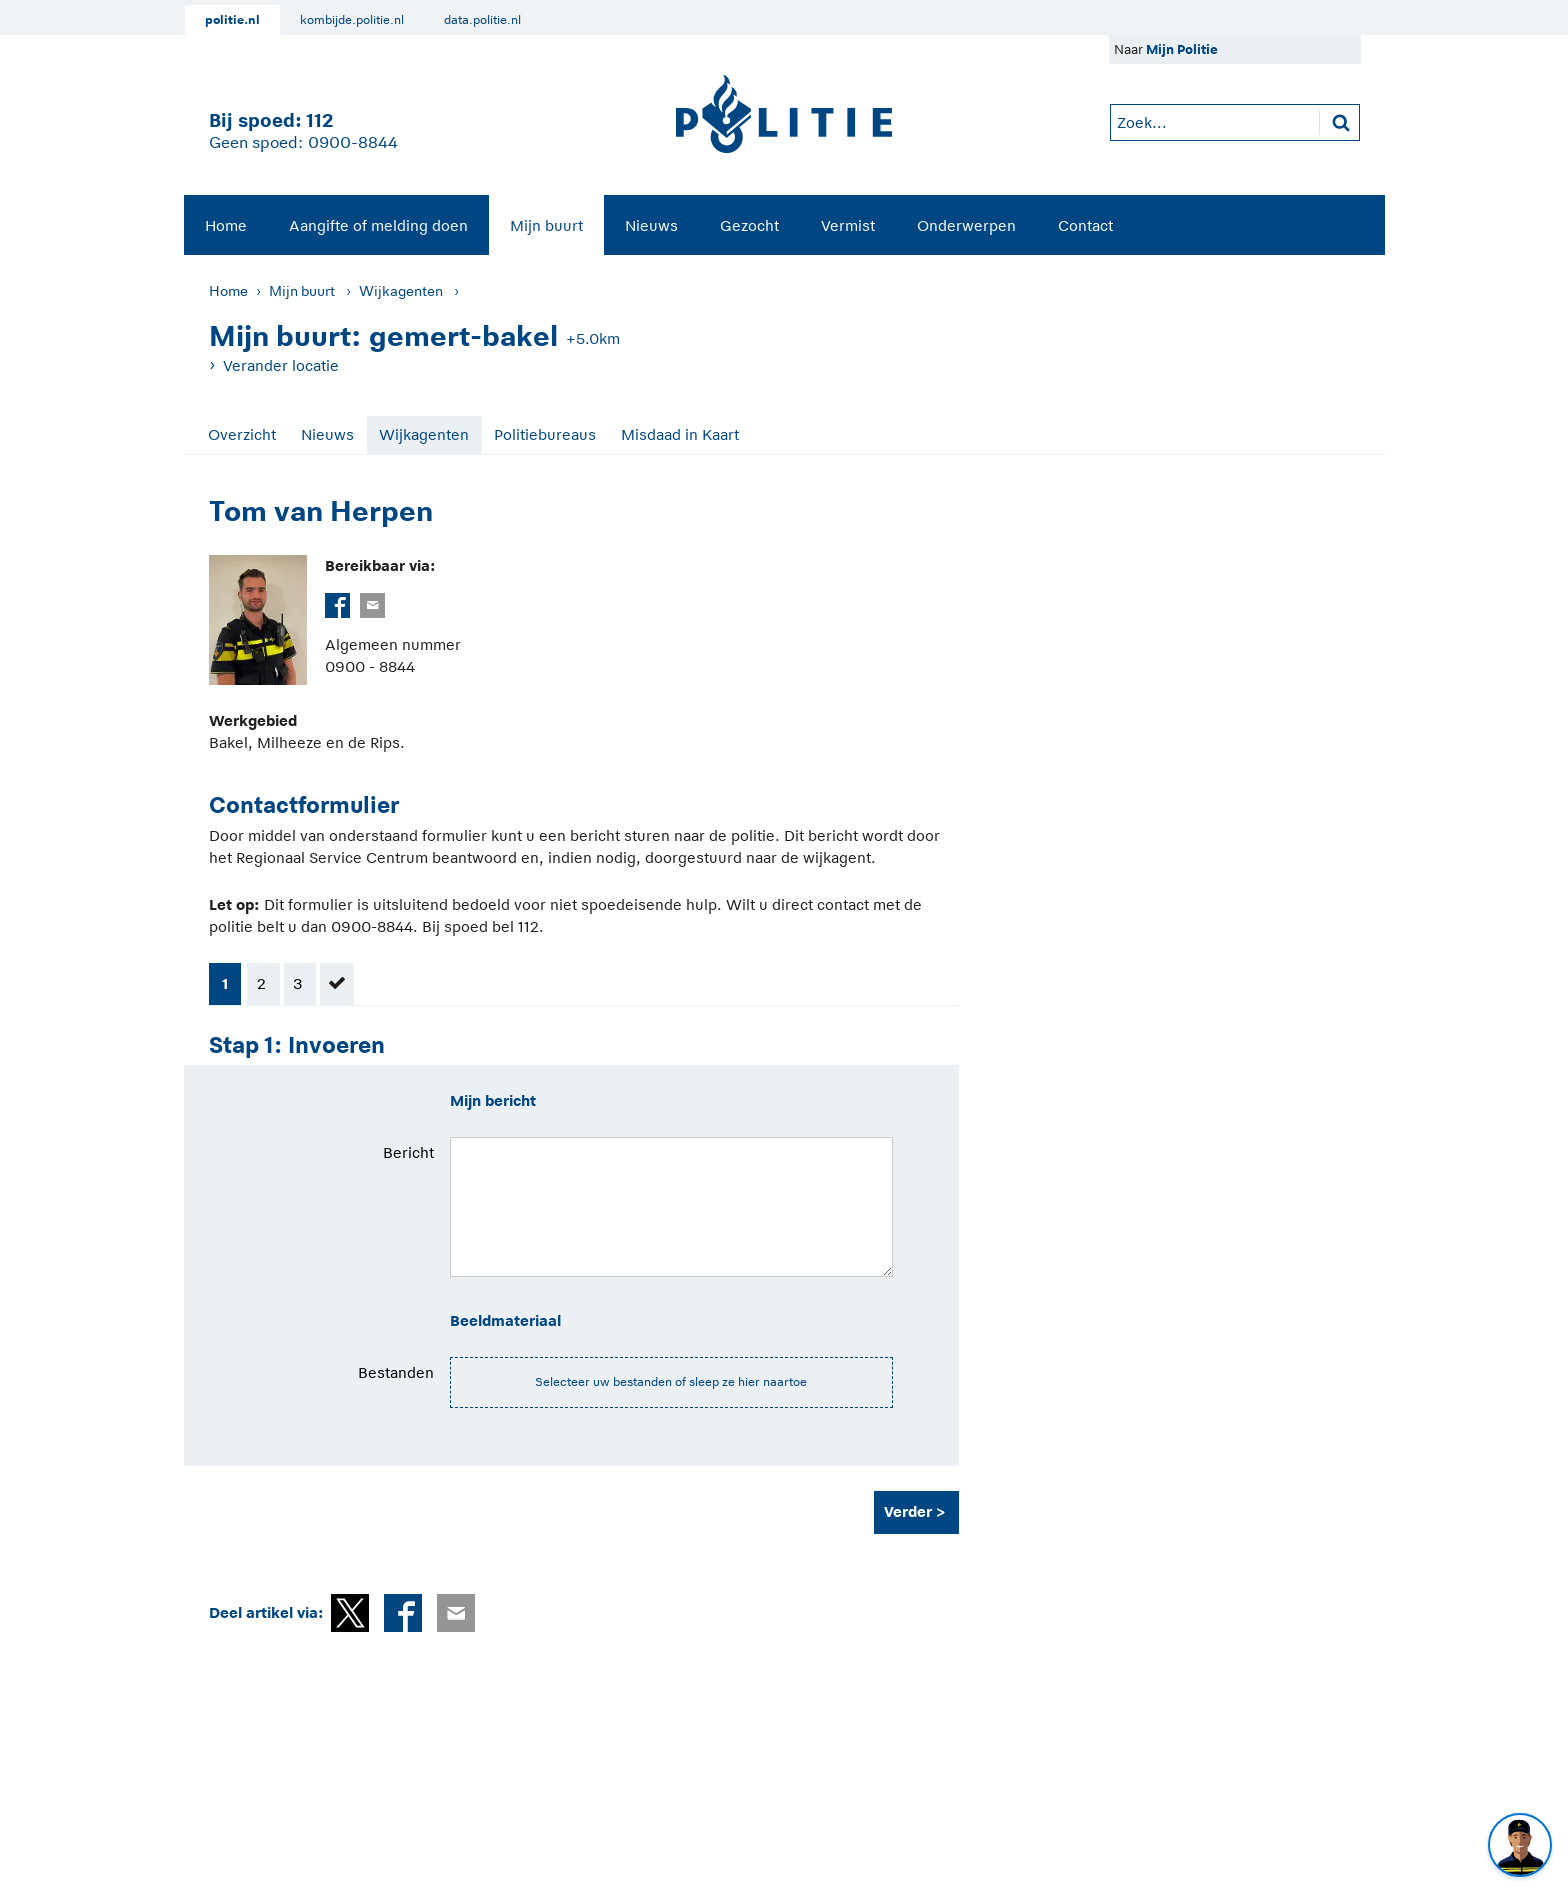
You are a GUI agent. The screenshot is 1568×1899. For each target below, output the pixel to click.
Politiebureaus (545, 434)
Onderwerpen (966, 225)
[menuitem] (226, 225)
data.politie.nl (482, 20)
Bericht (408, 1152)
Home (226, 225)
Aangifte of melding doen (378, 225)
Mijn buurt (546, 225)
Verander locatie (281, 365)
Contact (1085, 225)
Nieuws (651, 225)
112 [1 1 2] (319, 120)
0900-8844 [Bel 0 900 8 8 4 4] (353, 143)
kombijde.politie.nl (352, 20)
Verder (908, 1511)
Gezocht (749, 225)
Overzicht (242, 434)
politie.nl (232, 20)
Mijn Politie (1182, 49)
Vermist (848, 225)
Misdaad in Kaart (680, 434)
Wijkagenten (401, 291)
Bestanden (396, 1372)
